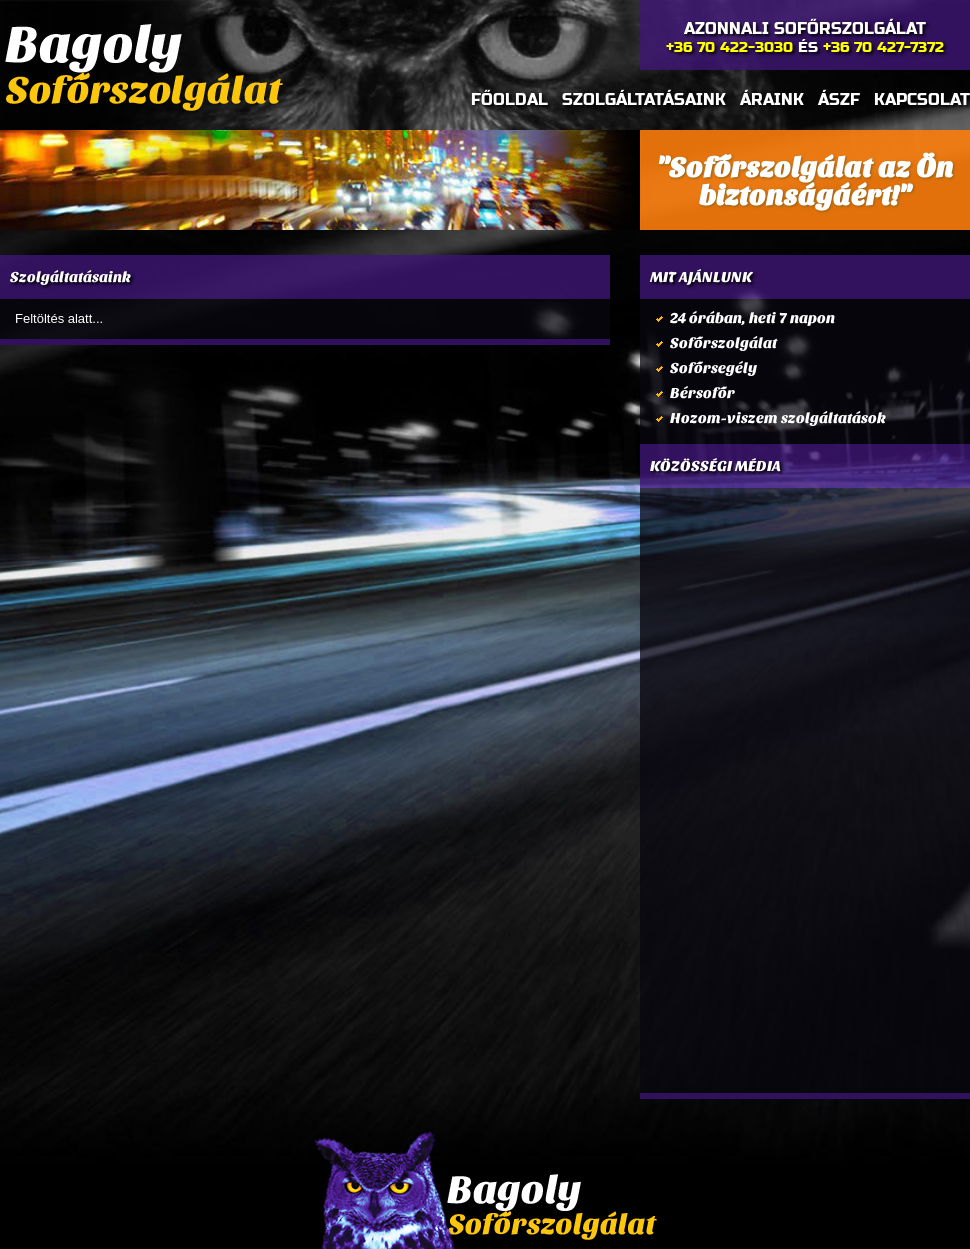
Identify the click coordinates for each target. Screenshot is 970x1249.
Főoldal (509, 99)
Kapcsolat (922, 99)
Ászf (839, 99)
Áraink (772, 99)
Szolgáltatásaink (644, 99)
